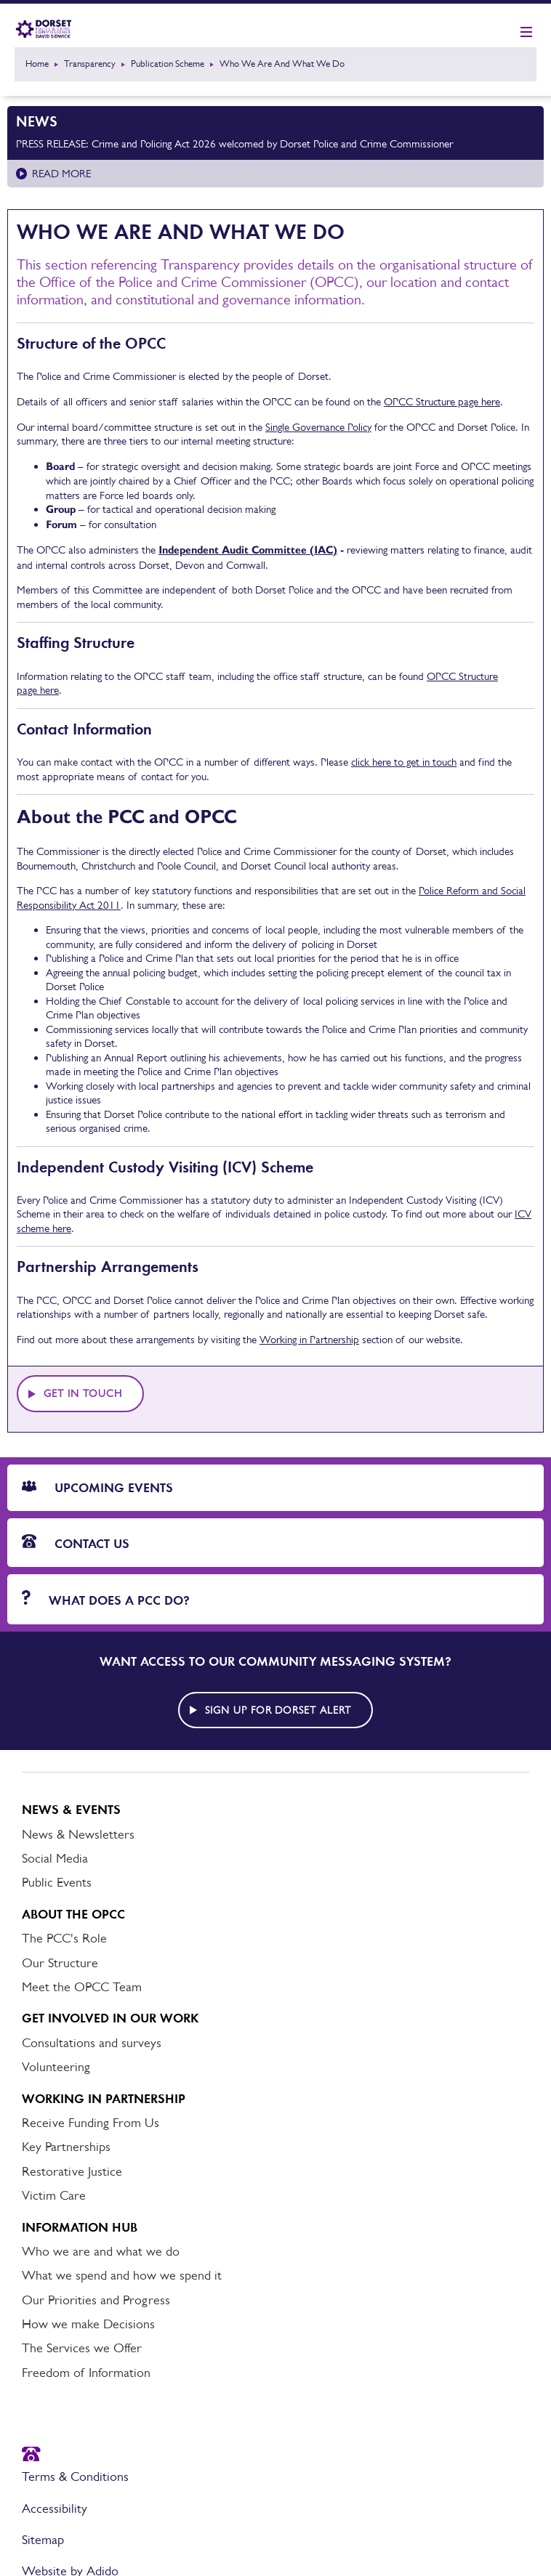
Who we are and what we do (101, 2251)
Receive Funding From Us (90, 2122)
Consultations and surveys (91, 2043)
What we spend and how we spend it (122, 2275)
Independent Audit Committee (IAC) (247, 549)
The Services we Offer (82, 2348)
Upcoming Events (97, 1488)
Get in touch (83, 1393)
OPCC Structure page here (442, 401)
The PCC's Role (64, 1938)
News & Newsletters (78, 1834)
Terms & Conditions (75, 2476)
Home (37, 63)
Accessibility (54, 2508)
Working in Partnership (309, 1339)
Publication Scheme (167, 63)
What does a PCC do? (106, 1599)
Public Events (57, 1882)
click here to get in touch (404, 762)
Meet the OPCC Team (82, 1987)
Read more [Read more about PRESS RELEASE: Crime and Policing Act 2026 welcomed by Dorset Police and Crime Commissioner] (61, 173)
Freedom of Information (86, 2372)
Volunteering (56, 2066)
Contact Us (75, 1543)
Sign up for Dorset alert (278, 1710)
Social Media (55, 1858)
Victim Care (54, 2195)
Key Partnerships (66, 2146)
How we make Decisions (88, 2324)
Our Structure (60, 1963)
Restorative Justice (72, 2171)
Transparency (90, 63)
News (36, 121)
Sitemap (43, 2539)
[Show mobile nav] (526, 32)
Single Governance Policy (318, 427)
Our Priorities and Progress (96, 2300)
